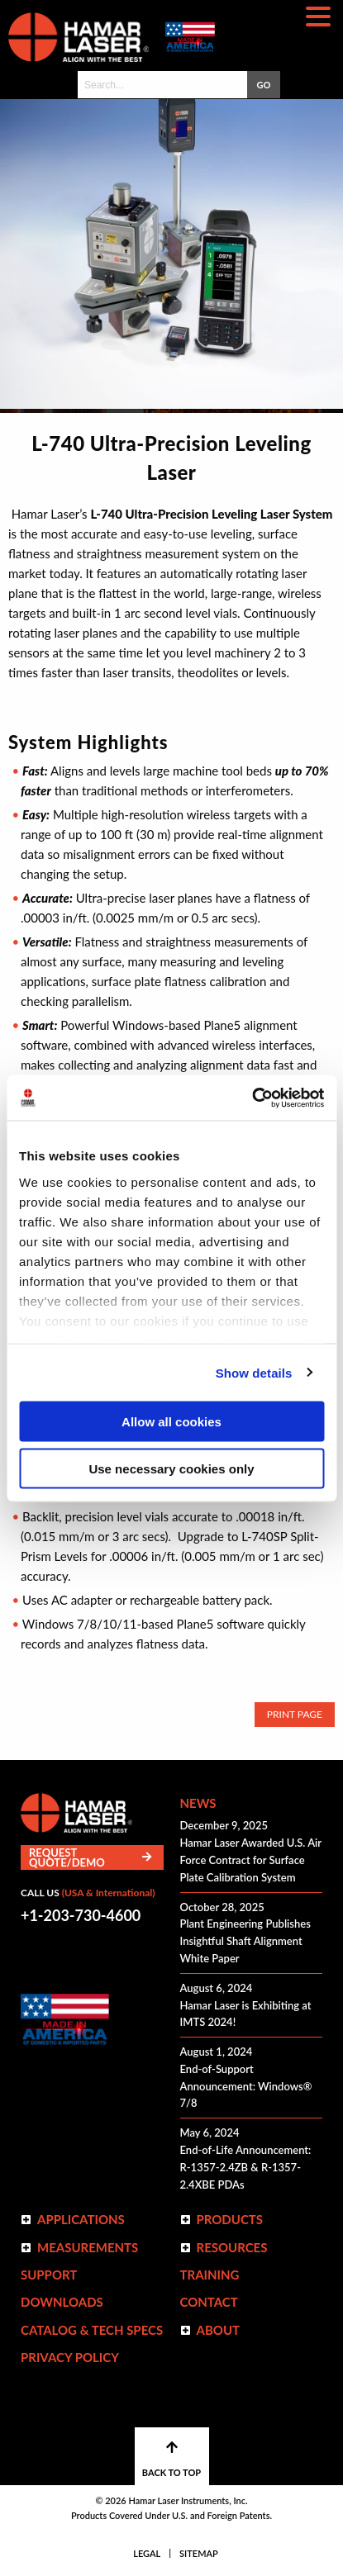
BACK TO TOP (171, 2459)
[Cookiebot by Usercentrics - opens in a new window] (251, 1097)
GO (264, 84)
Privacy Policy (70, 2357)
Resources (232, 2247)
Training (210, 2274)
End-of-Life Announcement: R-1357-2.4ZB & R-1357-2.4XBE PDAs (246, 2167)
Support (49, 2274)
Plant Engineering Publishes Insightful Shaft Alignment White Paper (245, 1941)
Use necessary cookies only (171, 1468)
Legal (146, 2553)
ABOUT (219, 2329)
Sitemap (198, 2553)
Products (230, 2219)
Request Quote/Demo (90, 1857)
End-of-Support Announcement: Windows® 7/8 (246, 2086)
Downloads (62, 2301)
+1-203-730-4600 (81, 1915)
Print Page (294, 1714)
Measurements (87, 2247)
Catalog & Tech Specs (92, 2329)
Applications (81, 2219)
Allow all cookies (171, 1422)
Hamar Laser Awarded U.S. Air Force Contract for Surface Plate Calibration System (251, 1860)
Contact (209, 2301)
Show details (254, 1372)
